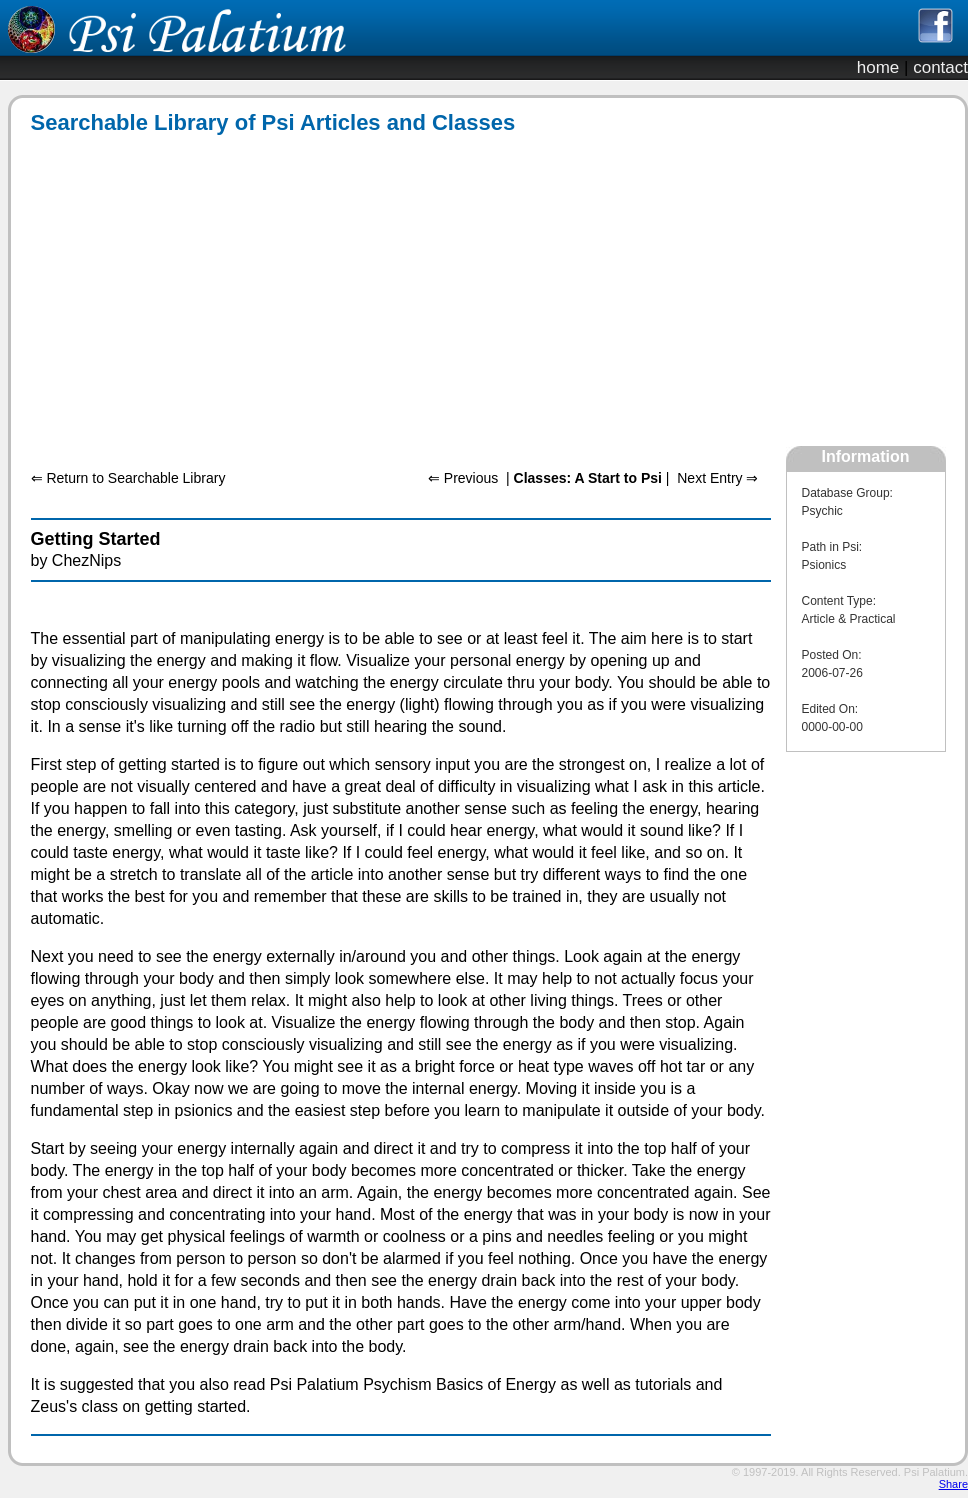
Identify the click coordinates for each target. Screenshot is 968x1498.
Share (953, 1484)
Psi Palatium (934, 1472)
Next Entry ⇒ (717, 478)
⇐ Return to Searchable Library (128, 478)
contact (940, 67)
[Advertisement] (260, 291)
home (878, 67)
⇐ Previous (463, 478)
